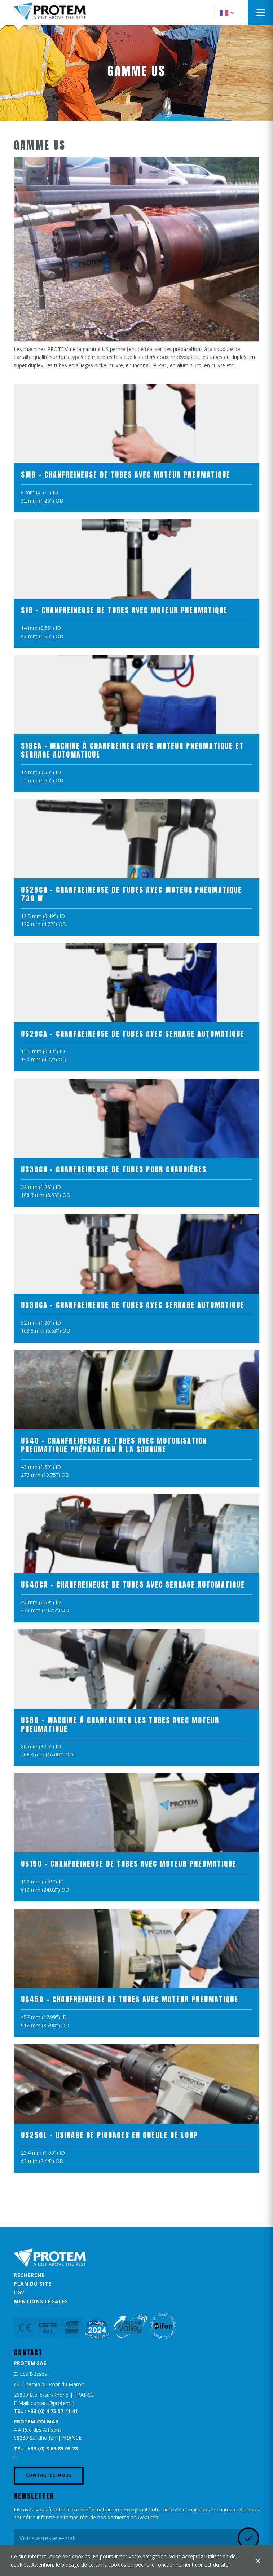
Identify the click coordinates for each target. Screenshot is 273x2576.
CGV (19, 2292)
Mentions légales (41, 2301)
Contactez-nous (49, 2475)
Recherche (29, 2275)
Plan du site (32, 2283)
